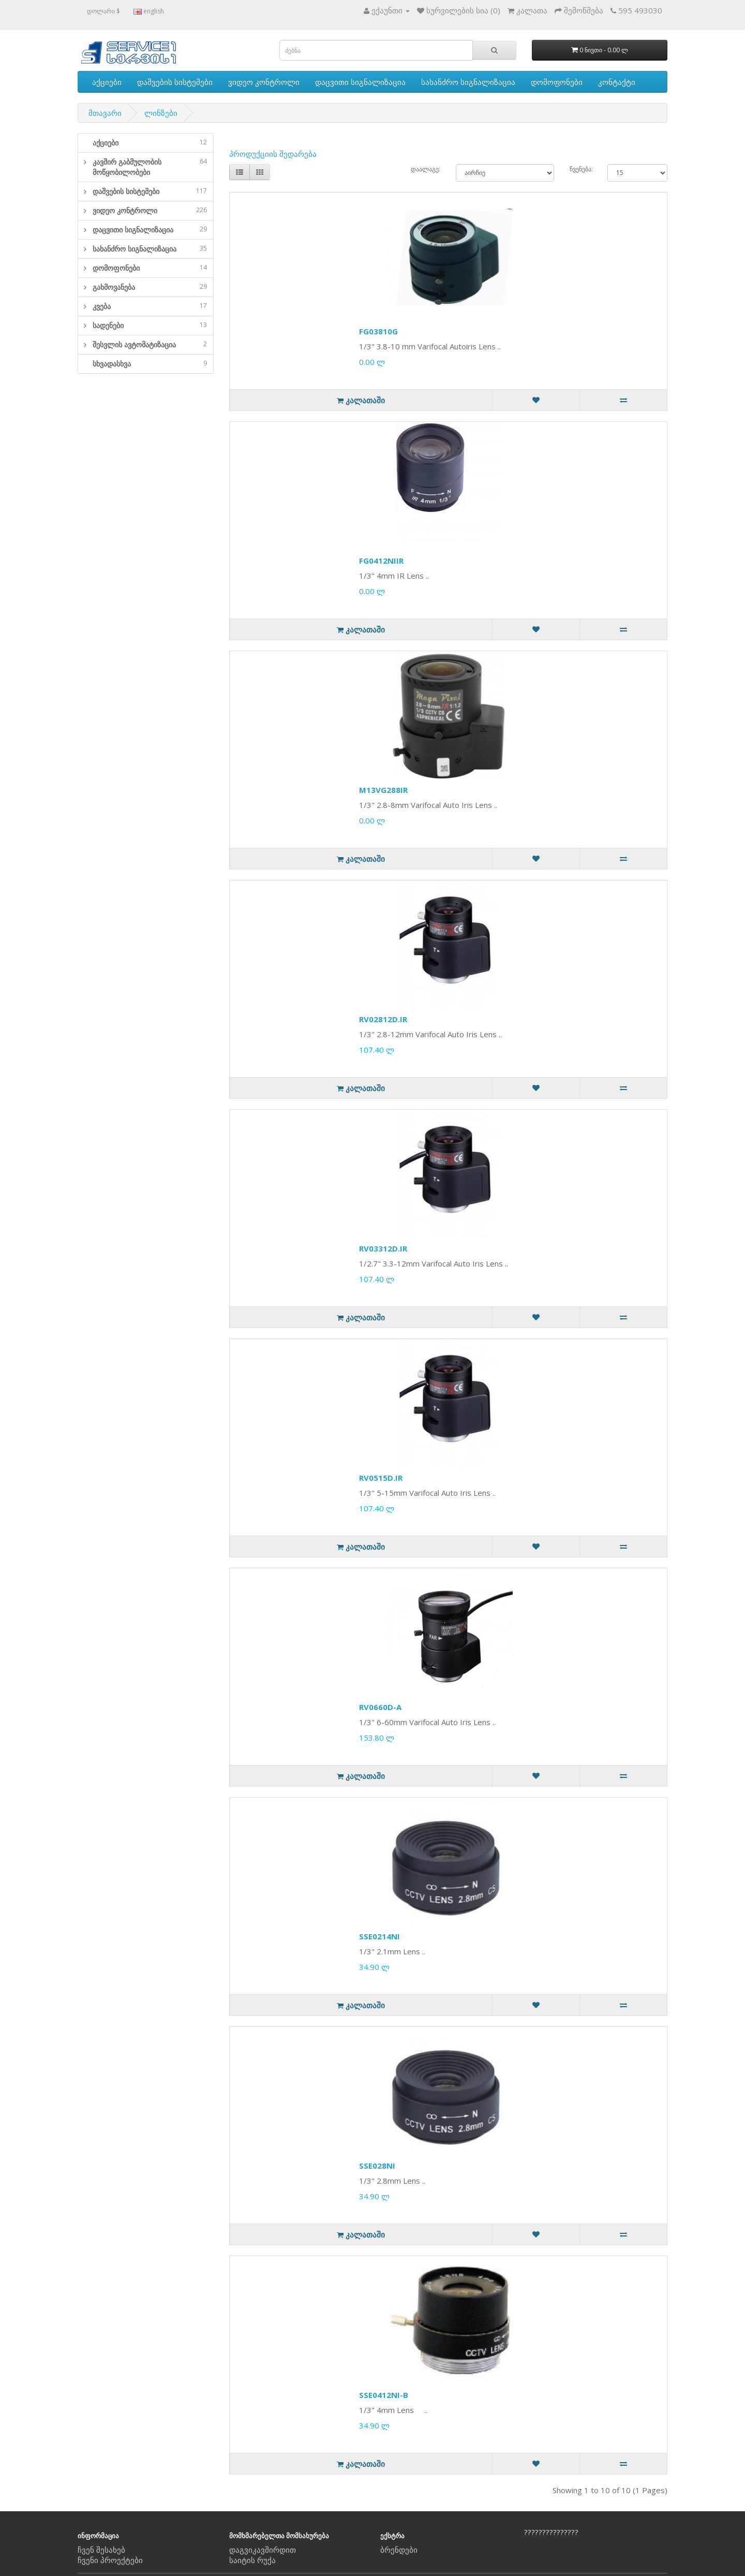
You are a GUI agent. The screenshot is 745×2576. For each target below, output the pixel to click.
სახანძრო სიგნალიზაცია (468, 82)
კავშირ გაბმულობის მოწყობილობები (150, 167)
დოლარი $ (103, 11)
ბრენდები (399, 2549)
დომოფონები (557, 82)
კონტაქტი (616, 82)
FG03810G (378, 331)
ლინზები (160, 113)
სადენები (150, 325)
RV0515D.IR (381, 1478)
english (148, 11)
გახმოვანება (150, 287)
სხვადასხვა (150, 364)
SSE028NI (377, 2165)
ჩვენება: (581, 169)
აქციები (107, 82)
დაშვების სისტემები (175, 82)
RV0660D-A (380, 1707)
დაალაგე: (425, 169)
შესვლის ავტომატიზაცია (150, 344)
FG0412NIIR (381, 560)
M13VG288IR (383, 790)
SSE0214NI (379, 1936)
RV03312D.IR (383, 1248)
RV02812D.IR (383, 1019)
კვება (150, 306)
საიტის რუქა (252, 2560)
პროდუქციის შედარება (273, 154)
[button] (82, 167)
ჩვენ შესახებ (101, 2549)
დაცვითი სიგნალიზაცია (360, 82)
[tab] (145, 143)
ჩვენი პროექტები (110, 2560)
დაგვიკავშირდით (262, 2549)
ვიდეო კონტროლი (264, 82)
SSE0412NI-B (383, 2395)
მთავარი (105, 113)
